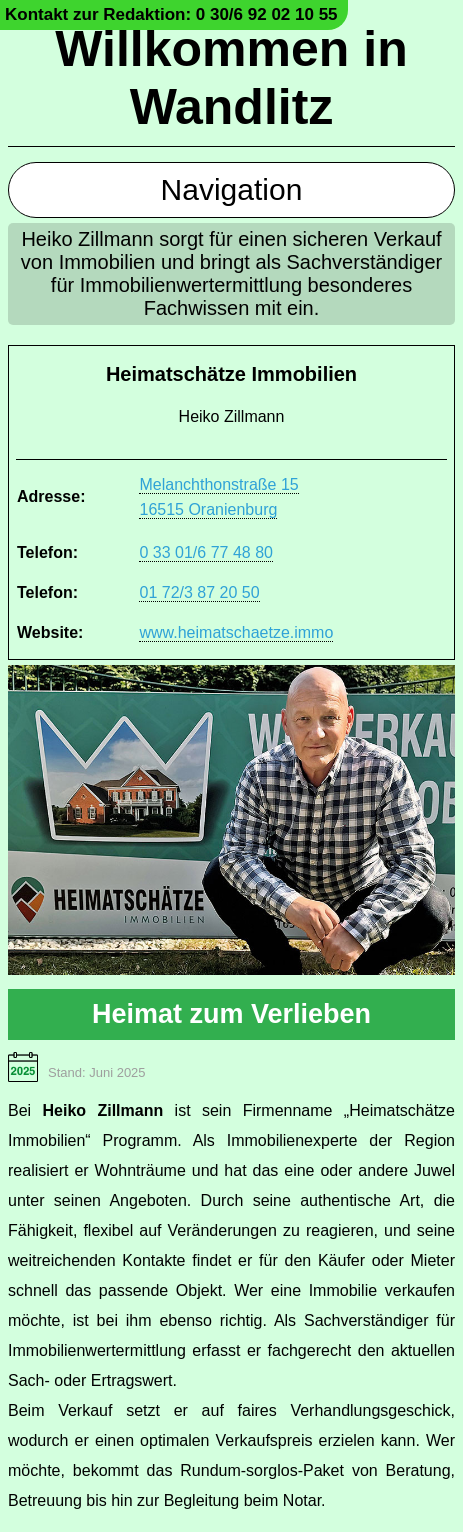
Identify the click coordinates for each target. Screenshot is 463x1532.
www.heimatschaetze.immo (236, 632)
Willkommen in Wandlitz (231, 78)
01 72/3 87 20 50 (199, 592)
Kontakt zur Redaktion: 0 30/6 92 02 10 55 (171, 14)
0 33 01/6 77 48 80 (205, 552)
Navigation (232, 189)
